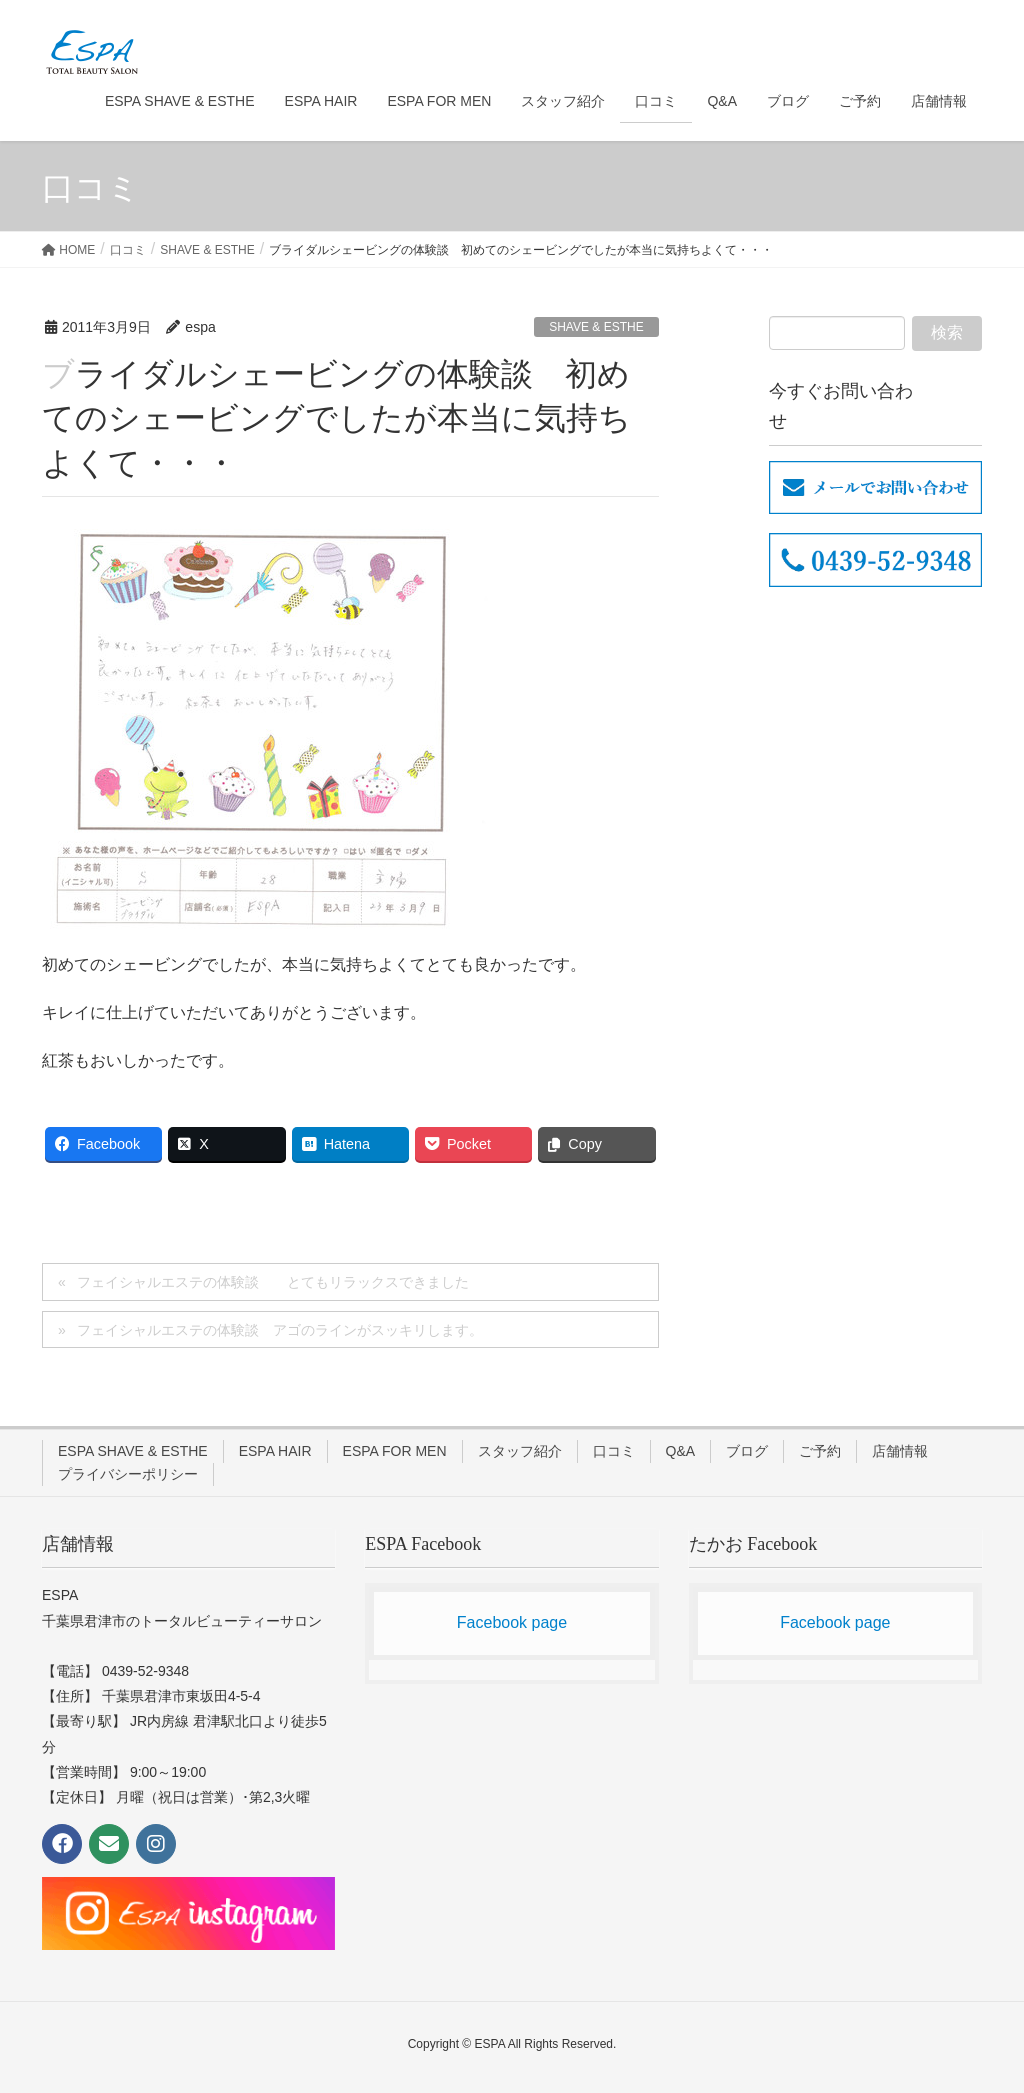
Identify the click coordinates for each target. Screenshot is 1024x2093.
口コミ (614, 1451)
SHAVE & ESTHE (596, 327)
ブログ (747, 1451)
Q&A (681, 1451)
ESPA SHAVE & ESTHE (133, 1451)
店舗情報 (900, 1451)
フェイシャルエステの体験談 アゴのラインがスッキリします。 (280, 1330)
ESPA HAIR (275, 1451)
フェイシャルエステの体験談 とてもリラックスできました (273, 1282)
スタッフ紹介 (520, 1451)
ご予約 (820, 1451)
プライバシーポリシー (128, 1474)
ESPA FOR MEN (395, 1451)
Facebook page (512, 1622)
